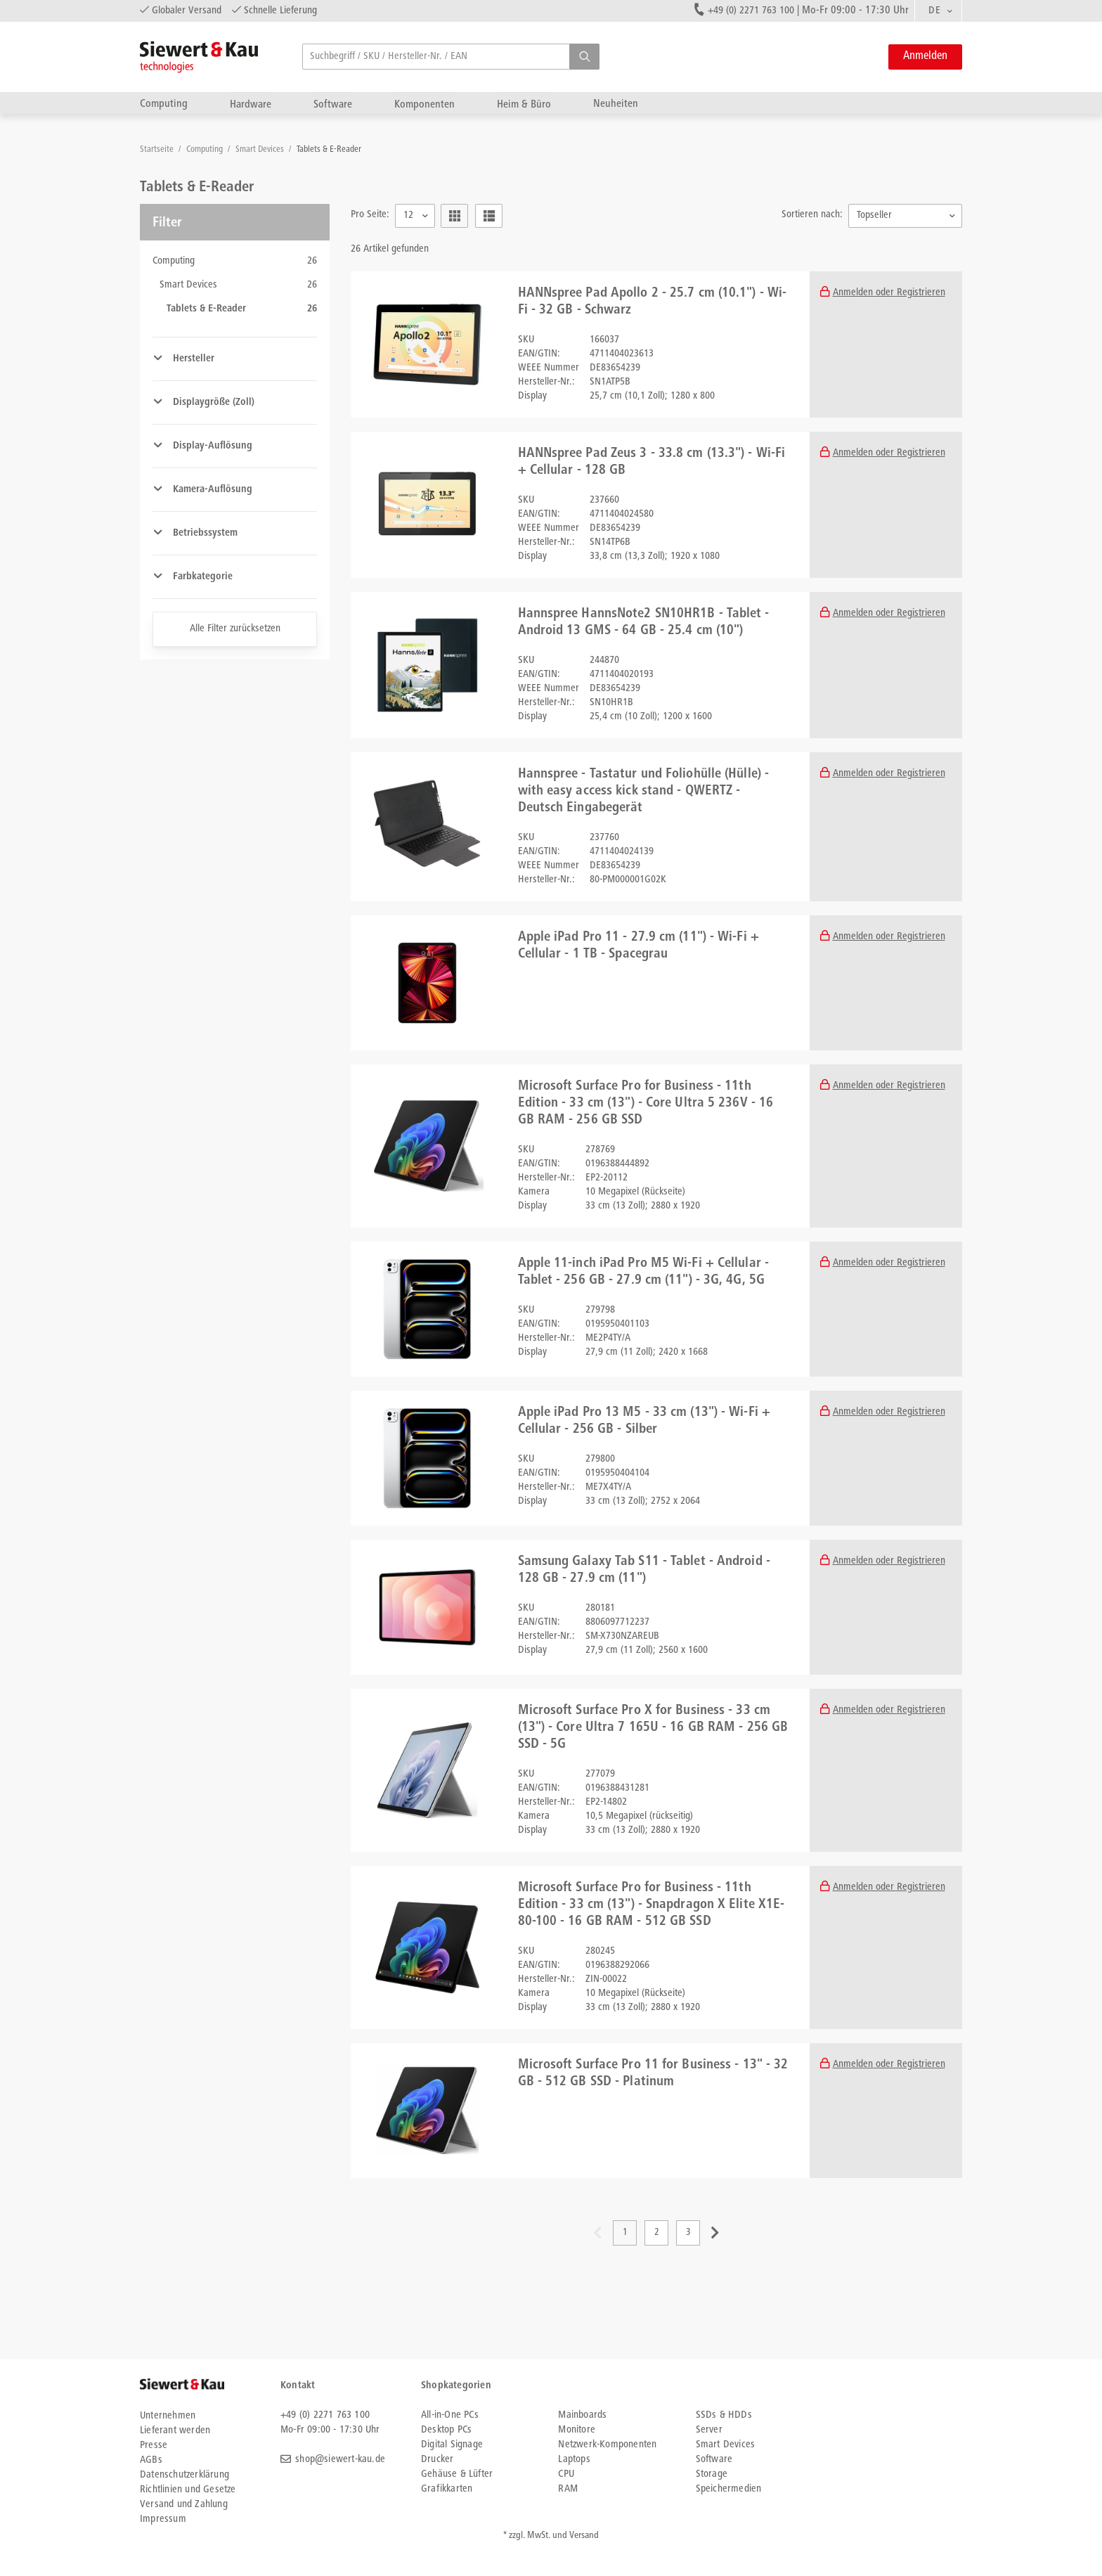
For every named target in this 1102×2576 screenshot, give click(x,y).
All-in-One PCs (450, 2415)
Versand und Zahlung (184, 2504)
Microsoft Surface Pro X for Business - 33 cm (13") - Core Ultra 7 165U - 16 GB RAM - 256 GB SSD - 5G (653, 1728)
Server (709, 2430)
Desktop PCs (446, 2430)
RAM (568, 2489)
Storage (711, 2474)
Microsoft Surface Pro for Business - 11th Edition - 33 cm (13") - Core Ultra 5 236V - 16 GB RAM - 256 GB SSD (646, 1104)
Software (332, 104)
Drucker (437, 2459)
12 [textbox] (408, 215)
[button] (584, 57)
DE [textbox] (934, 11)
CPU (566, 2474)
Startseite (158, 150)
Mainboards (582, 2415)
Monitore (576, 2430)
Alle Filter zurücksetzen (235, 629)
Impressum (163, 2519)
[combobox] (938, 11)
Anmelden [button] (925, 57)
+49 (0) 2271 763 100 (751, 11)
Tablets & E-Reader (329, 150)
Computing (164, 103)
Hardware (250, 104)
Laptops (574, 2459)
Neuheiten (615, 103)
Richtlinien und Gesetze (188, 2490)
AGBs (151, 2460)
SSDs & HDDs (724, 2415)
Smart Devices (260, 150)
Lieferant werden (175, 2431)
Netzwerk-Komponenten (607, 2445)
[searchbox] (450, 57)
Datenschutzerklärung (184, 2475)
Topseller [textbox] (874, 215)
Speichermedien (729, 2489)
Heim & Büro (524, 104)
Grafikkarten (446, 2489)
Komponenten (424, 104)
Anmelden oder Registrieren (889, 293)
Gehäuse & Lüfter (457, 2474)
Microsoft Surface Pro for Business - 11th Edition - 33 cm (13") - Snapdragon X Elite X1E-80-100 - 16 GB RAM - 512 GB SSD (651, 1905)
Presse (153, 2445)
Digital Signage (452, 2445)
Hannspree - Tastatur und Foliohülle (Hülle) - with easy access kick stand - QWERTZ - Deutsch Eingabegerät (644, 792)
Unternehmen (167, 2416)
